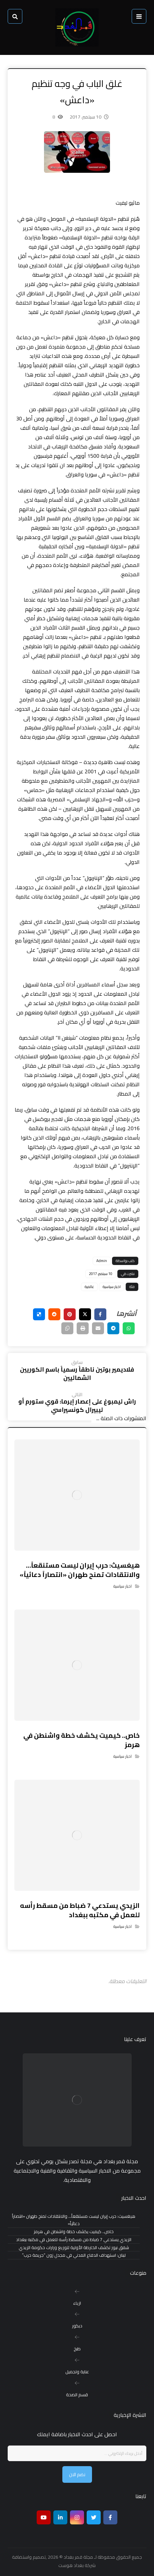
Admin (101, 1260)
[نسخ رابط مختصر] (67, 1328)
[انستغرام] (77, 2517)
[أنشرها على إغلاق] (85, 1314)
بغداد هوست (71, 2565)
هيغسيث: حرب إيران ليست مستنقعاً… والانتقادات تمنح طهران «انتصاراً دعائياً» (73, 2220)
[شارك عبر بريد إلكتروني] (98, 1328)
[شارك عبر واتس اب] (129, 1328)
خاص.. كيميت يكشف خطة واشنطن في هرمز (74, 2231)
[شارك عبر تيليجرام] (113, 1328)
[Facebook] (110, 2517)
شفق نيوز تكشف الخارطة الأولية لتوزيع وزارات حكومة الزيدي (74, 2247)
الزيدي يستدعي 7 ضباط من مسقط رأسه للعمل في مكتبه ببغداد (73, 2239)
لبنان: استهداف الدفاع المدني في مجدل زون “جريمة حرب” (74, 2255)
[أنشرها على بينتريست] (70, 1314)
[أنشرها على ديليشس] (39, 1314)
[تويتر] (94, 2517)
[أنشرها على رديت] (54, 1314)
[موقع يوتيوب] (44, 2517)
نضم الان (77, 2474)
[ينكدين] (60, 2517)
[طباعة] (83, 1328)
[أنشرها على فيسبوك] (100, 1314)
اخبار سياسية (112, 1286)
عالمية (89, 1286)
